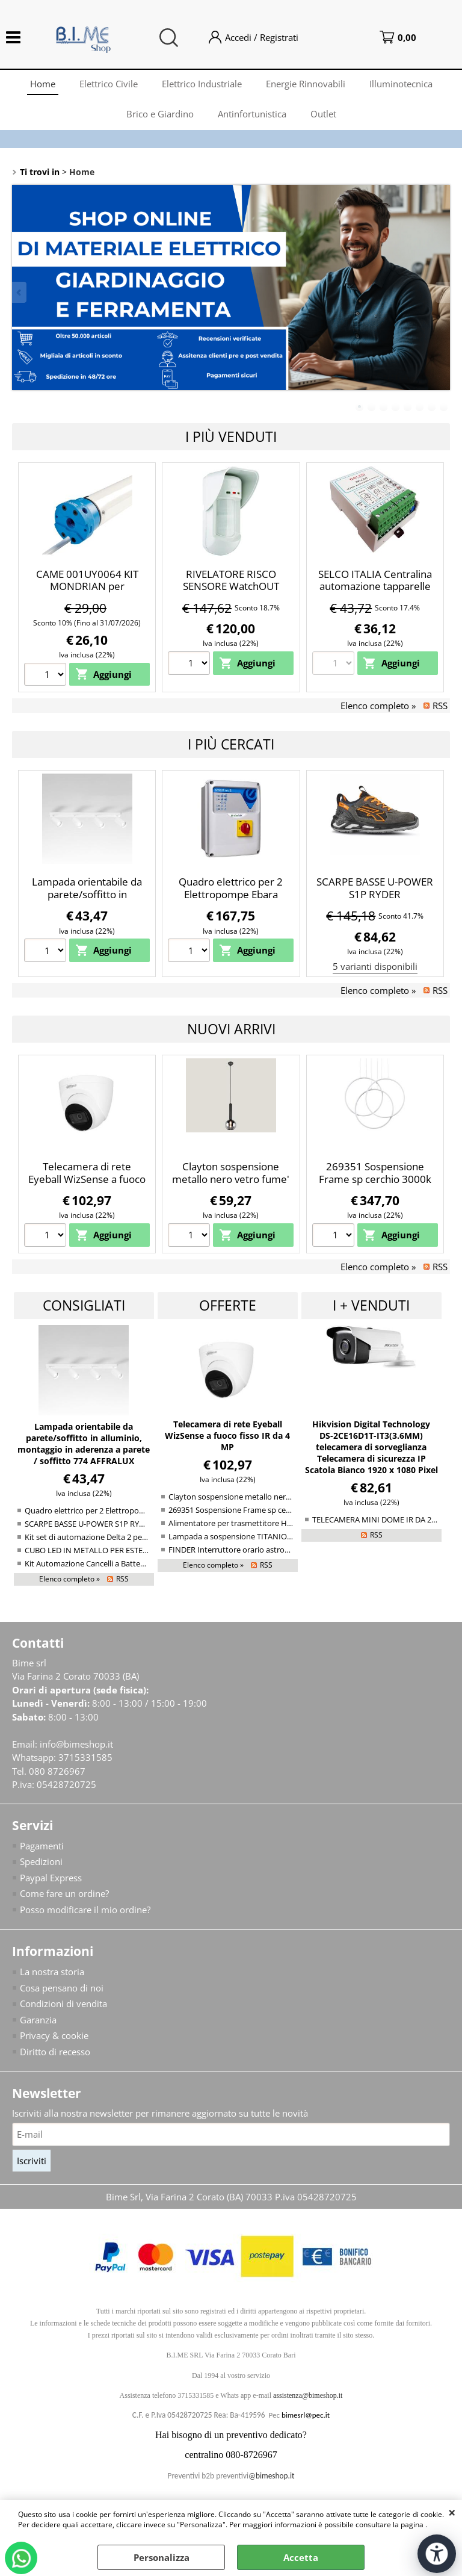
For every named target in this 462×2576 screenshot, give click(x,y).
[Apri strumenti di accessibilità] (436, 2553)
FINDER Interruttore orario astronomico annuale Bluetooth (274, 1549)
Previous (20, 292)
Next (442, 292)
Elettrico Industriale (202, 84)
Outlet (323, 114)
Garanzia (38, 2020)
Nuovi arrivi (231, 1028)
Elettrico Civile (108, 84)
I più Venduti (231, 436)
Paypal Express (51, 1878)
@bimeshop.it (271, 2476)
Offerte (227, 1305)
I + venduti (371, 1305)
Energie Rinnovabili (305, 84)
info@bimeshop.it (76, 1744)
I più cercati (231, 744)
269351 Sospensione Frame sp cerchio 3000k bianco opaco (375, 1178)
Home (42, 84)
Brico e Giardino (160, 114)
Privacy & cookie (54, 2035)
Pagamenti (42, 1846)
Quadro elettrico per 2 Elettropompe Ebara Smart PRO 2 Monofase (230, 894)
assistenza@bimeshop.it (307, 2395)
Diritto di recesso (55, 2052)
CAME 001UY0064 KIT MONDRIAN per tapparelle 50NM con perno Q (87, 592)
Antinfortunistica (252, 114)
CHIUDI (452, 2512)
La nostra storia (52, 1972)
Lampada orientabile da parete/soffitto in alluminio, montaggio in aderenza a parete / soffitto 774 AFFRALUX (83, 1443)
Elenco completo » (378, 706)
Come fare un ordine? (64, 1893)
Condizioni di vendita (63, 2003)
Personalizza (161, 2557)
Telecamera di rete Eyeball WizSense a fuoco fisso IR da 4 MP (87, 1178)
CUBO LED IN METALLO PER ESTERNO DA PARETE (112, 1550)
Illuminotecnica (401, 84)
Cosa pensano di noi (61, 1988)
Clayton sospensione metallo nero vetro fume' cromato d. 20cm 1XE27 (230, 1178)
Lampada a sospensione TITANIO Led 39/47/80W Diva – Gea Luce (284, 1536)
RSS (440, 706)
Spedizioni (41, 1861)
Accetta (300, 2557)
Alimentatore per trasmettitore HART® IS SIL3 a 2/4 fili (265, 1523)
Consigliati (84, 1305)
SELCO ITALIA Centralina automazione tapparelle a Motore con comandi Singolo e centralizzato (375, 592)
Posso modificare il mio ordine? (85, 1910)
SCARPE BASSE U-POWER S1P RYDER (374, 888)
